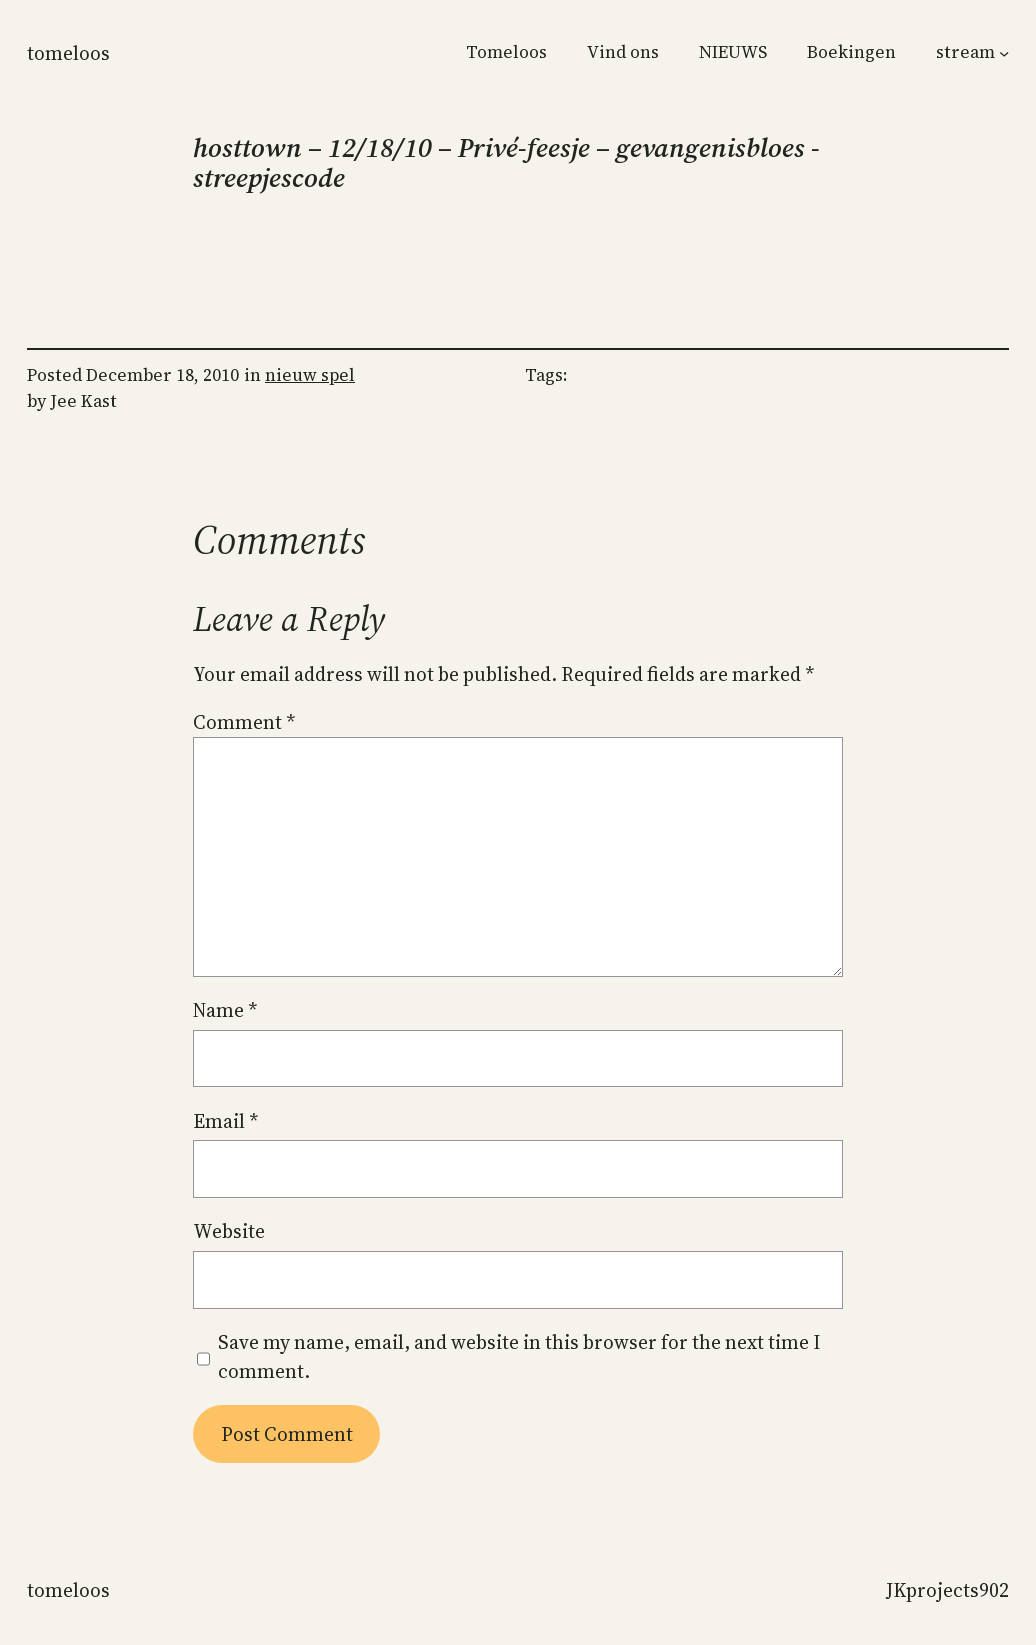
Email (225, 1121)
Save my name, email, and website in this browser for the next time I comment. (519, 1356)
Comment (244, 722)
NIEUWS (733, 52)
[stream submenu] (1004, 53)
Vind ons (623, 52)
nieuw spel (310, 375)
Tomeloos (68, 53)
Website (229, 1231)
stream (965, 52)
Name (225, 1010)
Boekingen (851, 52)
